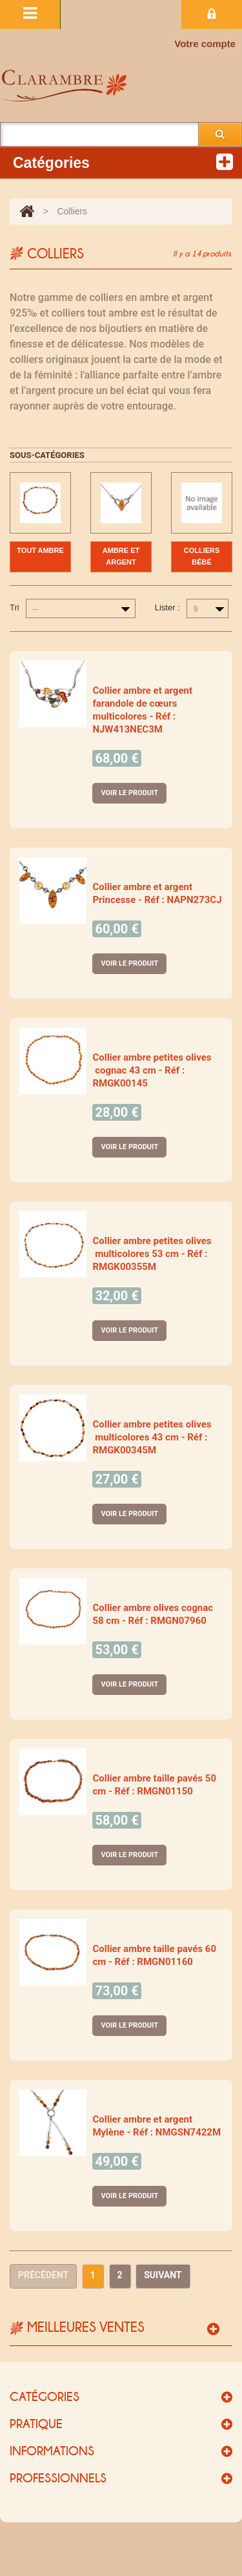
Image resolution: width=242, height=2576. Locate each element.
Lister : (167, 607)
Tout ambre (40, 550)
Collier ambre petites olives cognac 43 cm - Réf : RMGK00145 (151, 1070)
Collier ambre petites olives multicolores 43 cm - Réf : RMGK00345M (151, 1437)
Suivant (162, 2275)
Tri (14, 607)
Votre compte (205, 43)
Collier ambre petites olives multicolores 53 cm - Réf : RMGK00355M (151, 1253)
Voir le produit (129, 793)
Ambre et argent (121, 556)
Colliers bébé (202, 556)
